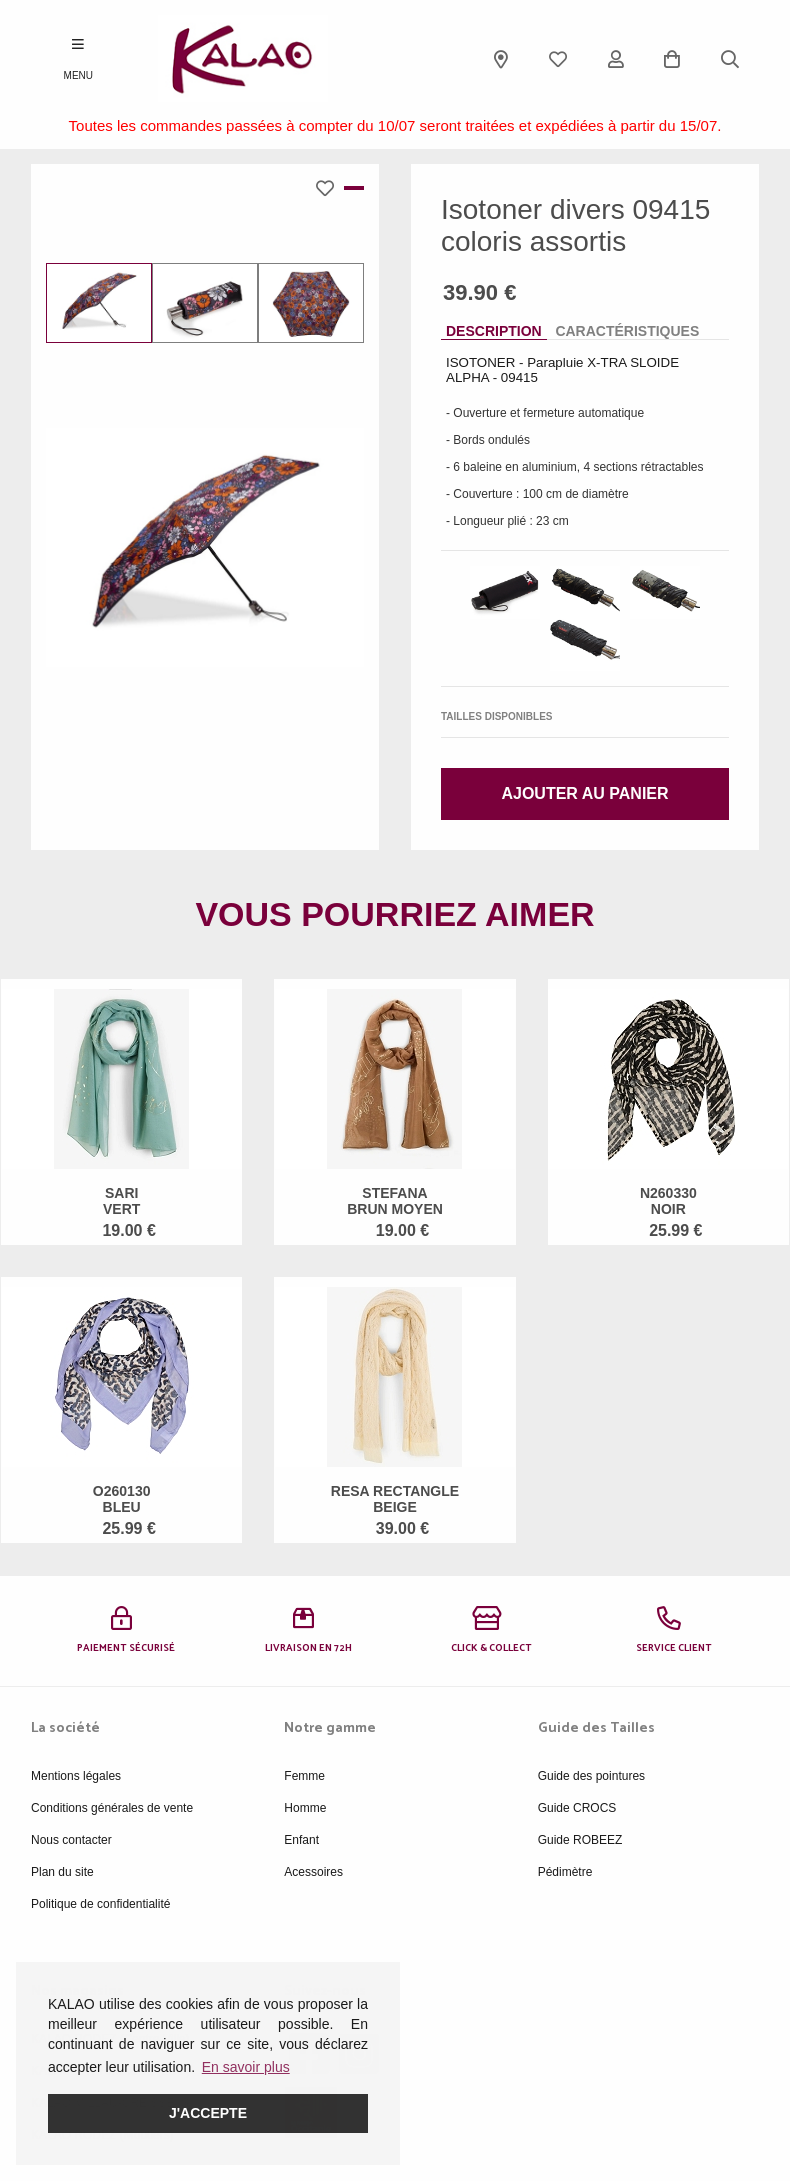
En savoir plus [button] (246, 2067)
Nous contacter (71, 1840)
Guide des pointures (591, 1776)
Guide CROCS (577, 1808)
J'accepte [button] (208, 2113)
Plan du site (62, 1872)
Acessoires (313, 1872)
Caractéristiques (627, 331)
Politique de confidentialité (100, 1904)
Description (494, 331)
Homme (305, 1808)
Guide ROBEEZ (580, 1840)
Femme (304, 1776)
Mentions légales (76, 1776)
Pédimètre (565, 1872)
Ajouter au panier (584, 793)
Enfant (301, 1840)
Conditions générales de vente (112, 1808)
